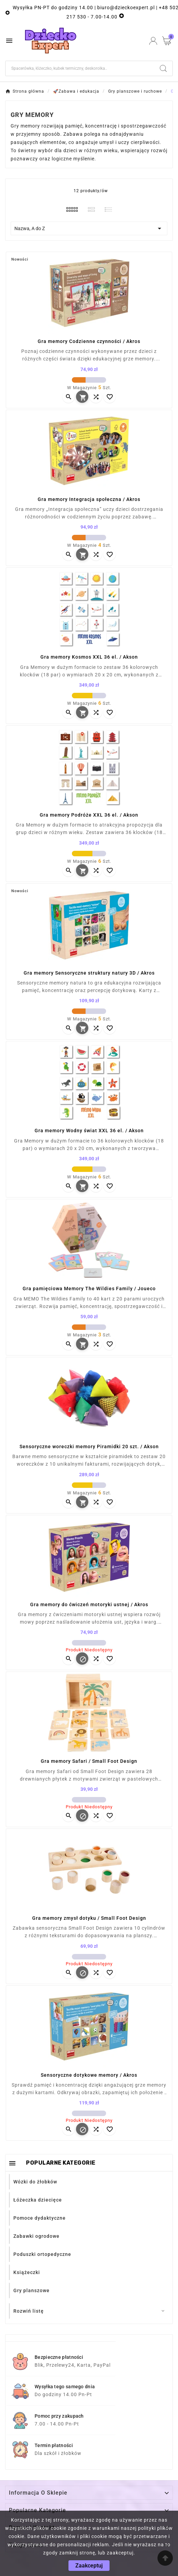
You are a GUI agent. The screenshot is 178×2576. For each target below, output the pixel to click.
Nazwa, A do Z (89, 228)
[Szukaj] (80, 68)
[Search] (163, 68)
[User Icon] (153, 41)
